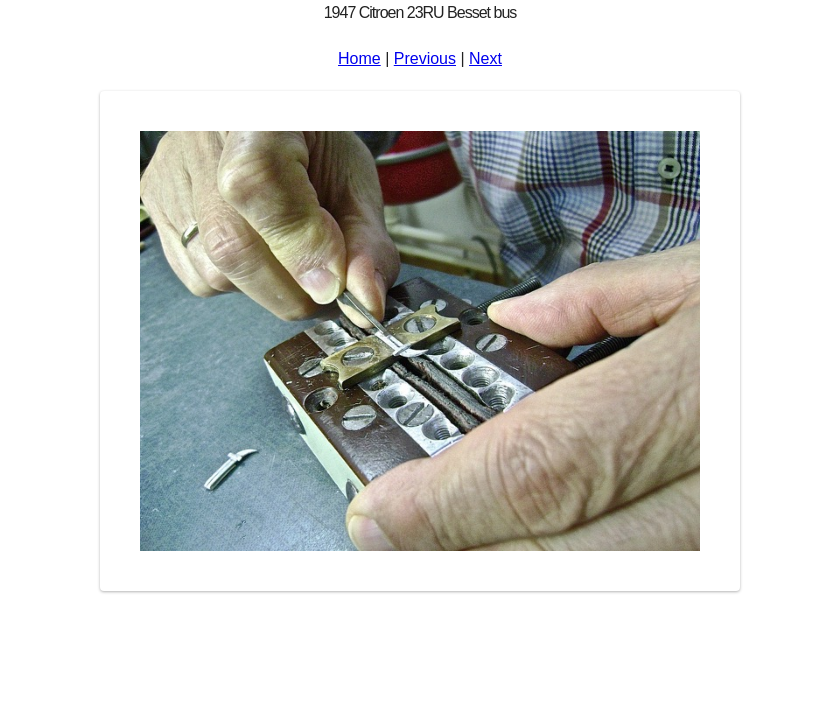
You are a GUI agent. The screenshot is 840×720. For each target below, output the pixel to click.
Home (359, 58)
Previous (425, 58)
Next (485, 58)
